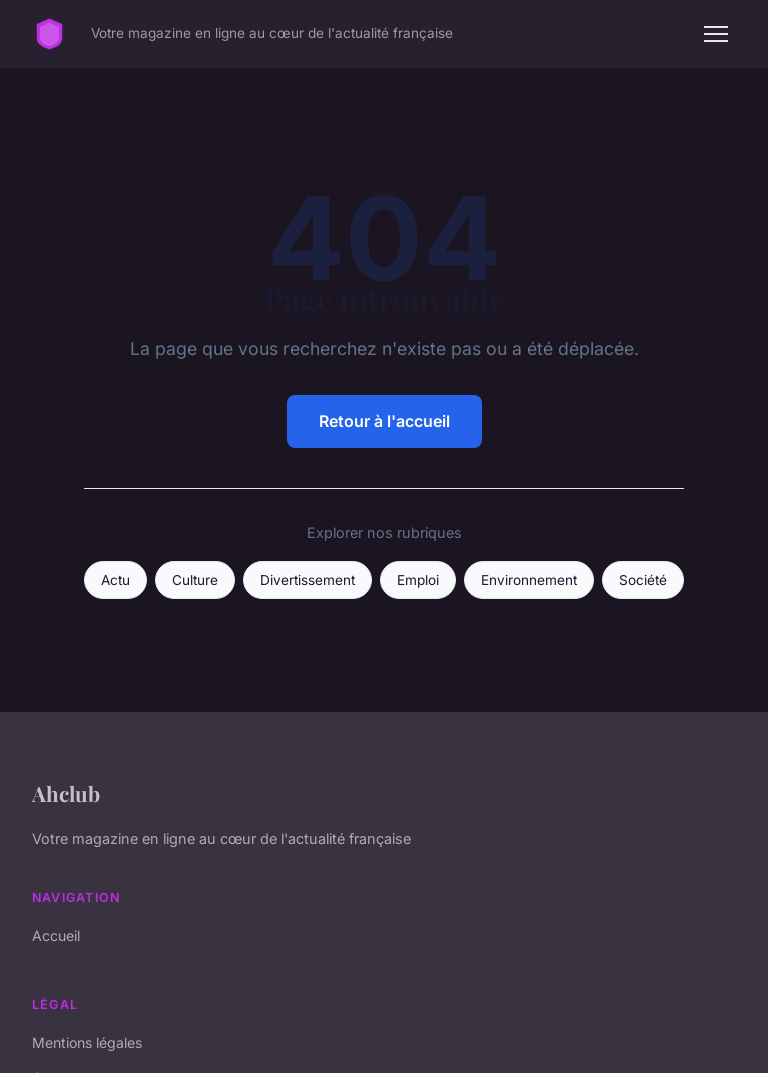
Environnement (529, 580)
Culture (195, 580)
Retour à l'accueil (384, 421)
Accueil (56, 935)
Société (643, 580)
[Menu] (716, 34)
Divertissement (307, 580)
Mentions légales (87, 1042)
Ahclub (66, 793)
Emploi (418, 580)
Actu (115, 580)
